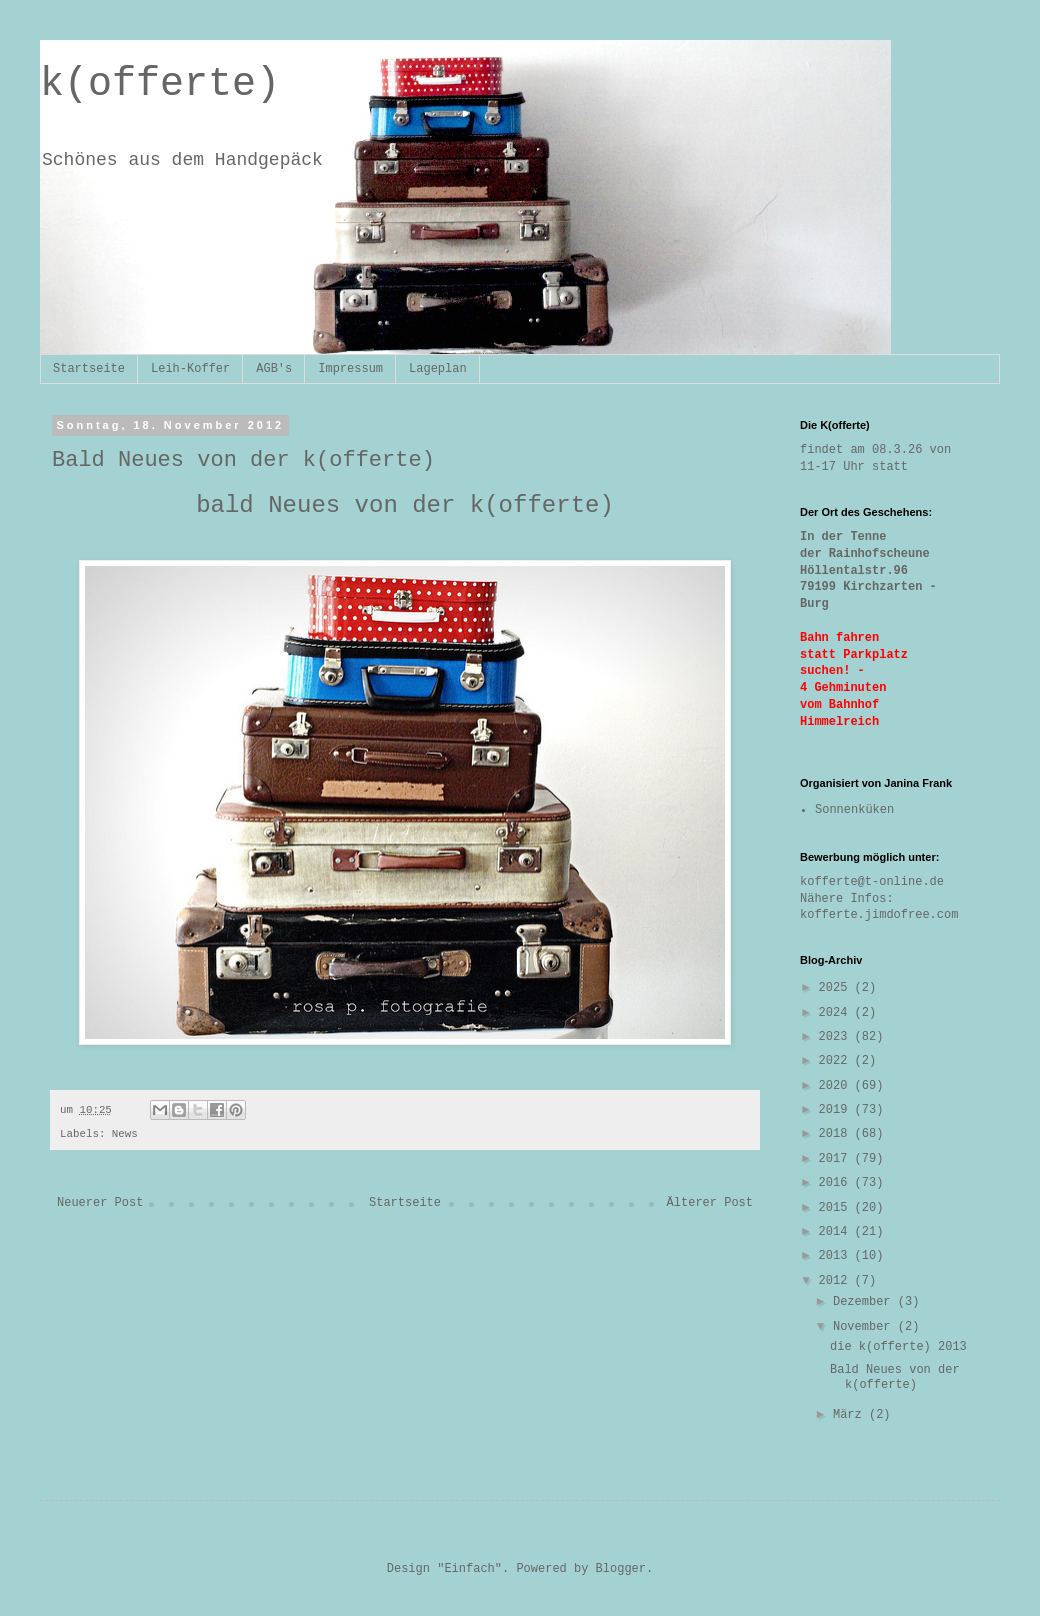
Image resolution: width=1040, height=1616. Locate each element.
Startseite (89, 369)
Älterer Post (710, 1203)
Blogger (621, 1569)
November (865, 1327)
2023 (837, 1037)
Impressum (350, 369)
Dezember (865, 1302)
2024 (837, 1013)
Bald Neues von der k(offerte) (895, 1377)
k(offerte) (160, 84)
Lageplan (438, 369)
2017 (837, 1159)
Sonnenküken (854, 810)
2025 (837, 988)
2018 (837, 1134)
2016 (837, 1183)
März (851, 1415)
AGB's (274, 369)
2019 (837, 1110)
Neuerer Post (100, 1203)
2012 (837, 1281)
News (125, 1134)
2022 (837, 1061)
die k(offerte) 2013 (898, 1347)
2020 (837, 1086)
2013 (837, 1256)
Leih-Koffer (190, 369)
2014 (837, 1232)
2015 (837, 1208)
